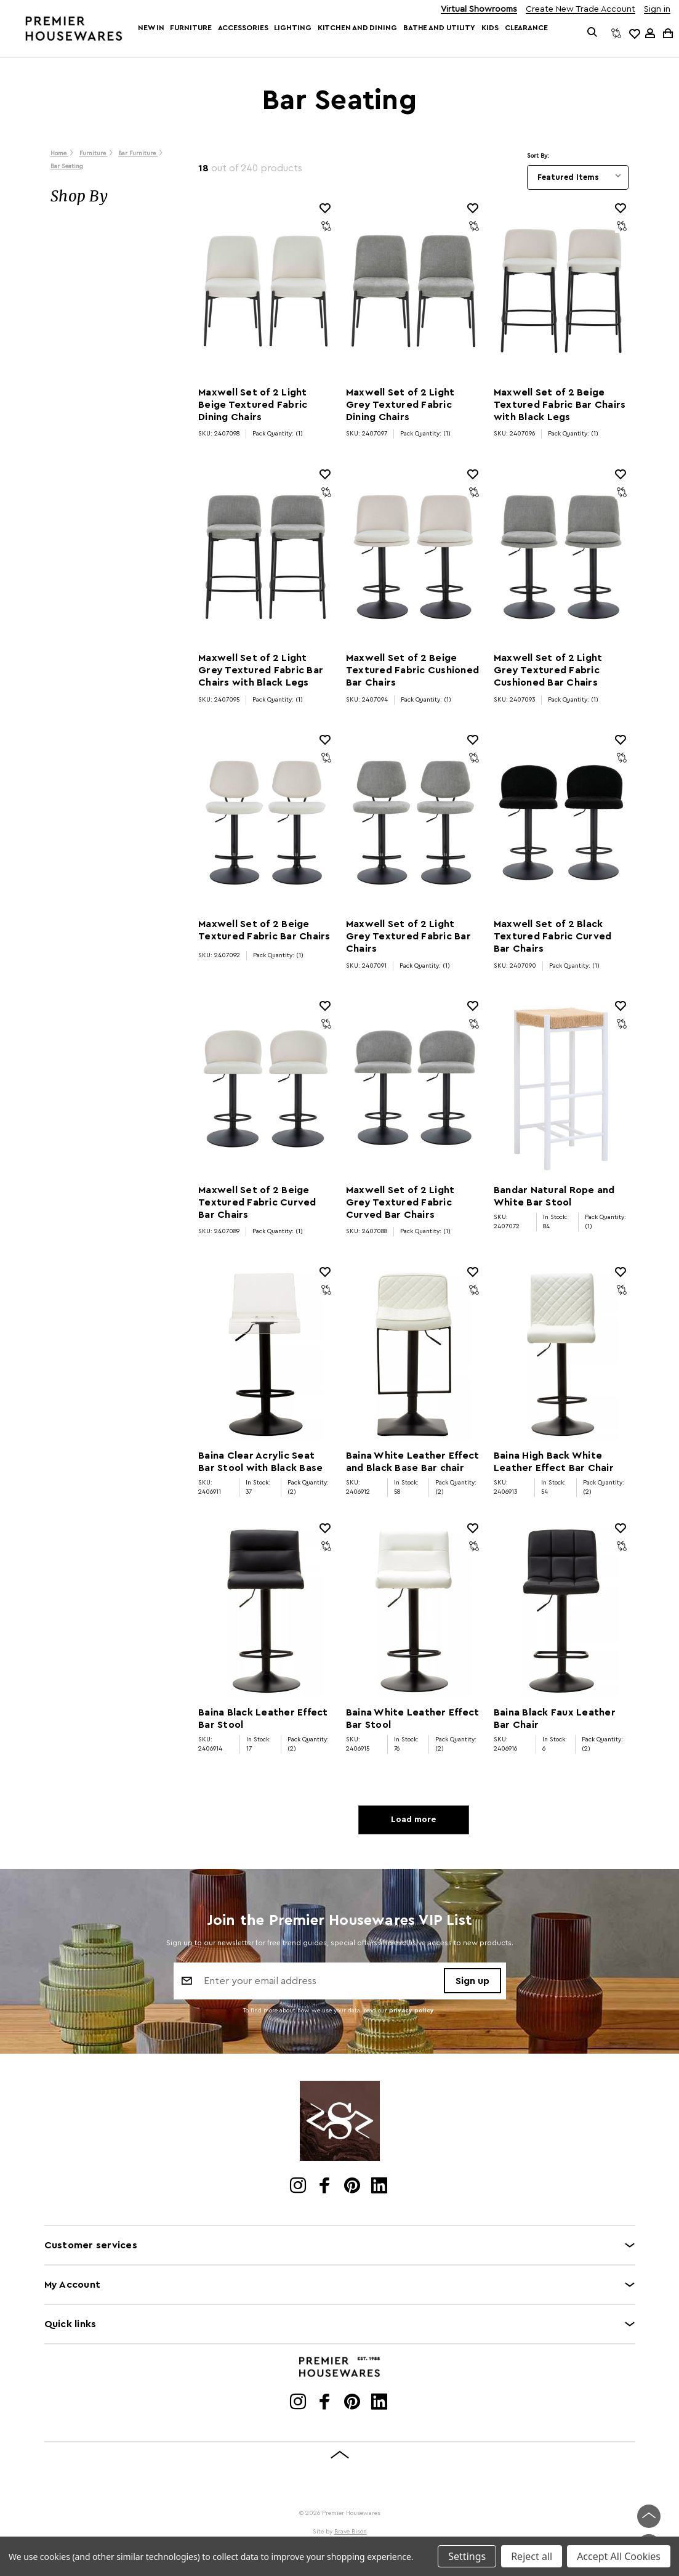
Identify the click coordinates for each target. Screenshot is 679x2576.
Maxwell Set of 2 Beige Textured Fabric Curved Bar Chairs (257, 1202)
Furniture (190, 27)
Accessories (243, 27)
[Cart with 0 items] (667, 33)
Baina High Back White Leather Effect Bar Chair (554, 1462)
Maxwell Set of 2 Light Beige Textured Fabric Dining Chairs (252, 404)
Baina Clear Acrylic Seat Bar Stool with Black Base (260, 1462)
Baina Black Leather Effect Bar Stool (263, 1718)
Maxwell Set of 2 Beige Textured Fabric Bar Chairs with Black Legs (560, 404)
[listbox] (578, 177)
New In (151, 27)
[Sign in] (650, 33)
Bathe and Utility (439, 27)
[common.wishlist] (634, 33)
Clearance (526, 27)
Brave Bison (350, 2532)
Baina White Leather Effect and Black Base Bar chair (413, 1462)
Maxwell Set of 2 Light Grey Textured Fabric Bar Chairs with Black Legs (260, 670)
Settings (467, 2556)
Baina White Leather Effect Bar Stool (413, 1718)
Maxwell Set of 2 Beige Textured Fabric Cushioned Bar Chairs (412, 670)
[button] (112, 196)
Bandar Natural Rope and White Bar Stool (554, 1196)
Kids (490, 27)
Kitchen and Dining (357, 27)
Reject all (531, 2556)
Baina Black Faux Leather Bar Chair (555, 1718)
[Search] (592, 33)
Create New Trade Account (580, 10)
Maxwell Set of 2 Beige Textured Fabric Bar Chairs (264, 930)
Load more (413, 1820)
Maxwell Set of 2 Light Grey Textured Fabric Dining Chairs (400, 404)
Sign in (657, 10)
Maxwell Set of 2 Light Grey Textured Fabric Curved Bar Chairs (400, 1202)
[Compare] (616, 33)
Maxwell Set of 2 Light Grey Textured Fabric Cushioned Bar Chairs (548, 670)
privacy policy (411, 2011)
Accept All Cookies (619, 2556)
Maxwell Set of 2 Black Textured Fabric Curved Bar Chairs (553, 936)
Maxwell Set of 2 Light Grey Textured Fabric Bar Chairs (408, 936)
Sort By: (538, 156)
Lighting (292, 27)
